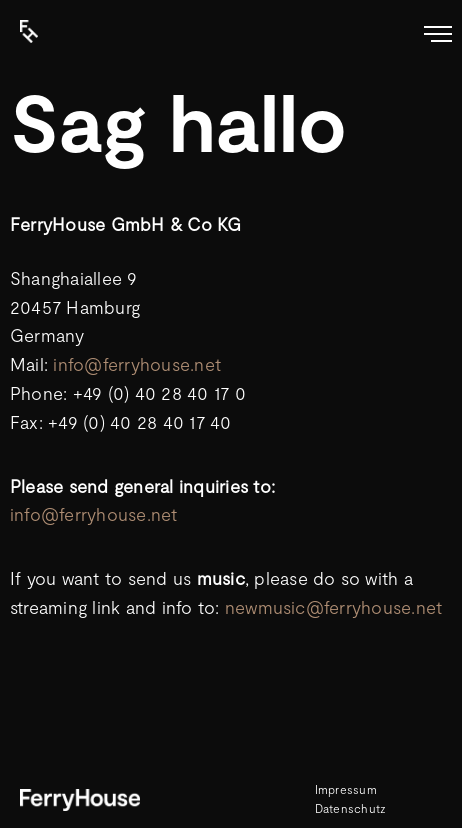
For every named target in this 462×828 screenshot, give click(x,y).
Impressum (346, 789)
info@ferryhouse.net (137, 364)
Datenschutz (351, 808)
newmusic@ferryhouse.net (334, 607)
